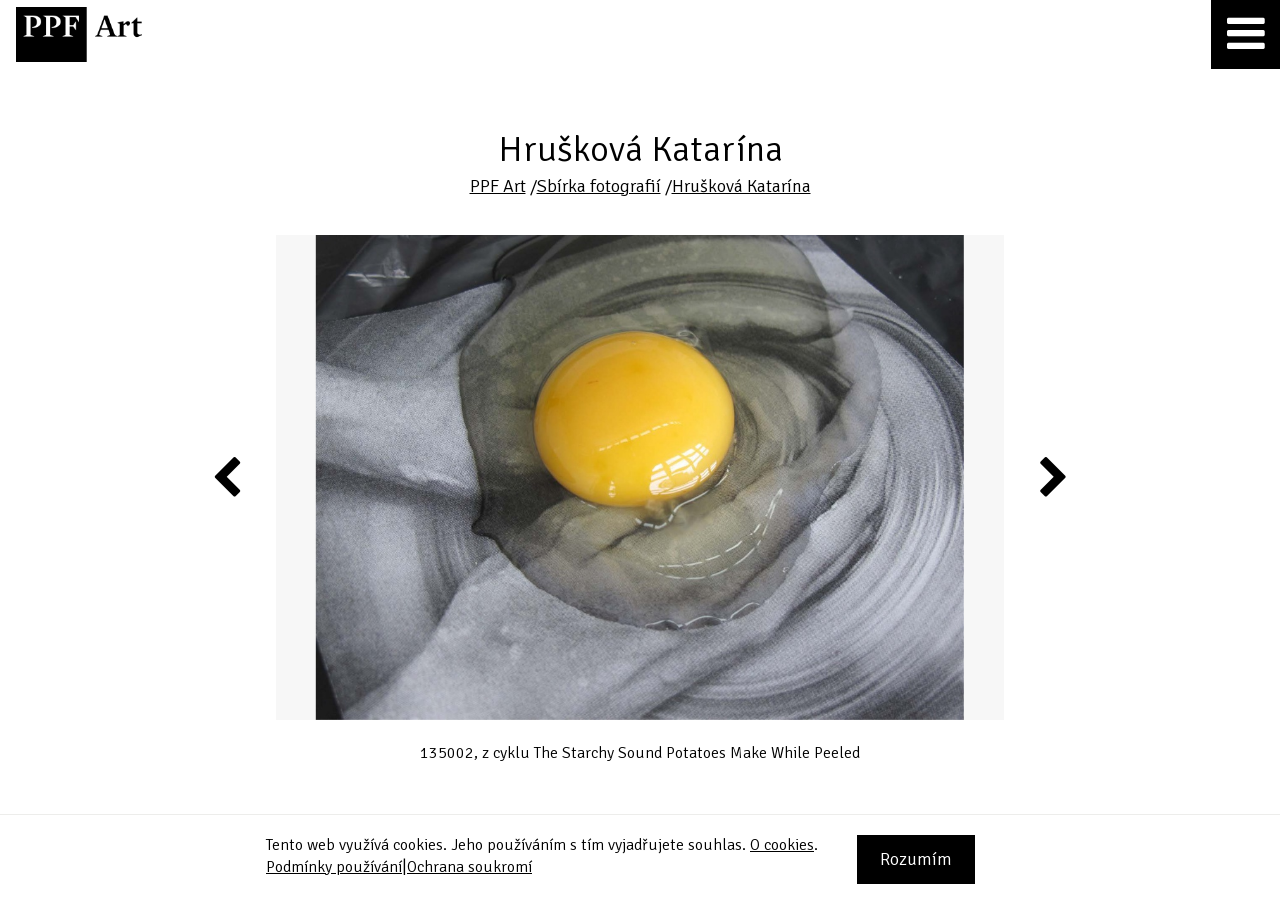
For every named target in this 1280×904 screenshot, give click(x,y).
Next (1051, 476)
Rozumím (916, 859)
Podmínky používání (334, 867)
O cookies (782, 845)
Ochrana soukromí (469, 867)
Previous (228, 476)
